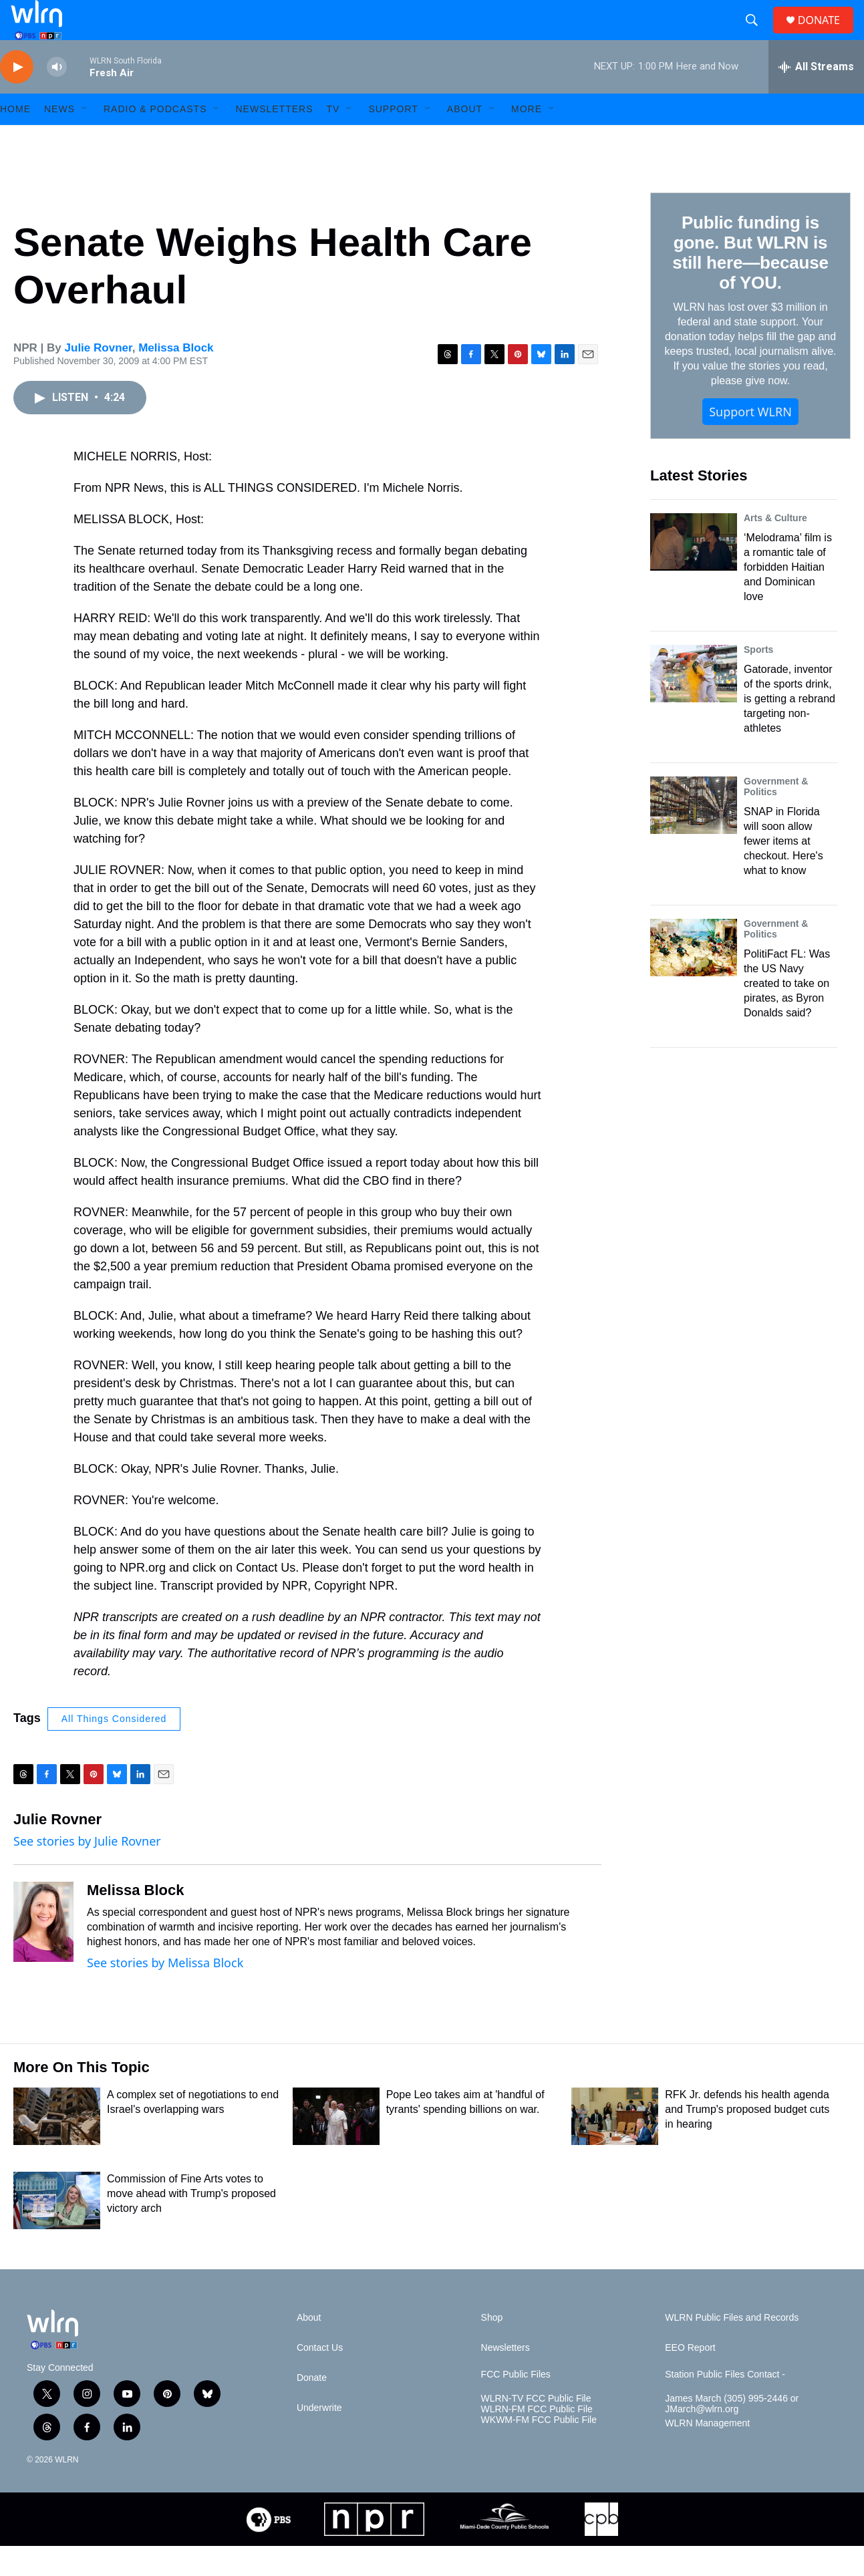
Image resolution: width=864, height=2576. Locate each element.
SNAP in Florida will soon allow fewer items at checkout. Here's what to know (783, 871)
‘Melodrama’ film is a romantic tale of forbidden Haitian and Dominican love (788, 597)
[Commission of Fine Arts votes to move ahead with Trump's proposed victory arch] (56, 2230)
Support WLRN (750, 442)
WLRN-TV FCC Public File (536, 2429)
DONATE (827, 35)
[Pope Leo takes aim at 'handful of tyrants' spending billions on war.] (336, 2146)
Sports (758, 679)
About (464, 139)
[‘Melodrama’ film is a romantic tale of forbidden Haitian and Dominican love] (693, 572)
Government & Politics (776, 816)
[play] (16, 97)
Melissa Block (175, 378)
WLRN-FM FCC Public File (537, 2439)
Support (393, 139)
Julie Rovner (98, 378)
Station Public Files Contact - (725, 2405)
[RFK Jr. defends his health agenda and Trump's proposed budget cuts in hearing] (614, 2146)
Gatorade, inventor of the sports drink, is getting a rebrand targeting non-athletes (789, 729)
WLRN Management (707, 2453)
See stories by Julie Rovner (87, 1871)
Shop (492, 2348)
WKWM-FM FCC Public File (539, 2450)
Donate (312, 2408)
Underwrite (319, 2438)
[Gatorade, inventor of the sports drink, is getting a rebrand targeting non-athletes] (693, 703)
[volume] (56, 97)
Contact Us (320, 2378)
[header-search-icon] (757, 35)
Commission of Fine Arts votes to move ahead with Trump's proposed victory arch (191, 2223)
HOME (15, 139)
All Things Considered (114, 1748)
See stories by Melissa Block (165, 1993)
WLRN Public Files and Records (732, 2348)
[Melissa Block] (43, 1952)
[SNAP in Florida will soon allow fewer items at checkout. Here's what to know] (693, 835)
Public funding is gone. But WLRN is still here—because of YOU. (750, 283)
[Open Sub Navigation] (85, 139)
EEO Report (690, 2378)
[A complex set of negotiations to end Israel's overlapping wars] (56, 2146)
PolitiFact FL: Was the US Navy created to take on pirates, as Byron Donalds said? (787, 1013)
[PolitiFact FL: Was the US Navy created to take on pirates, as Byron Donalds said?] (693, 977)
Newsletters (274, 139)
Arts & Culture (775, 548)
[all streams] (816, 97)
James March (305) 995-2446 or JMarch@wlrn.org (732, 2434)
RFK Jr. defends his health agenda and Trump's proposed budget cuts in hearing (747, 2139)
